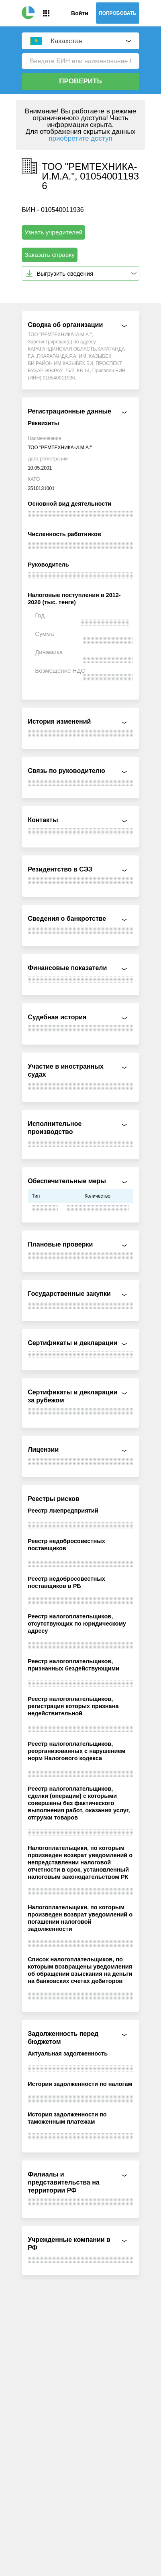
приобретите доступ (80, 138)
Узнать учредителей (53, 232)
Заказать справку (49, 254)
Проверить (80, 81)
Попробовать (118, 13)
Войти (79, 13)
